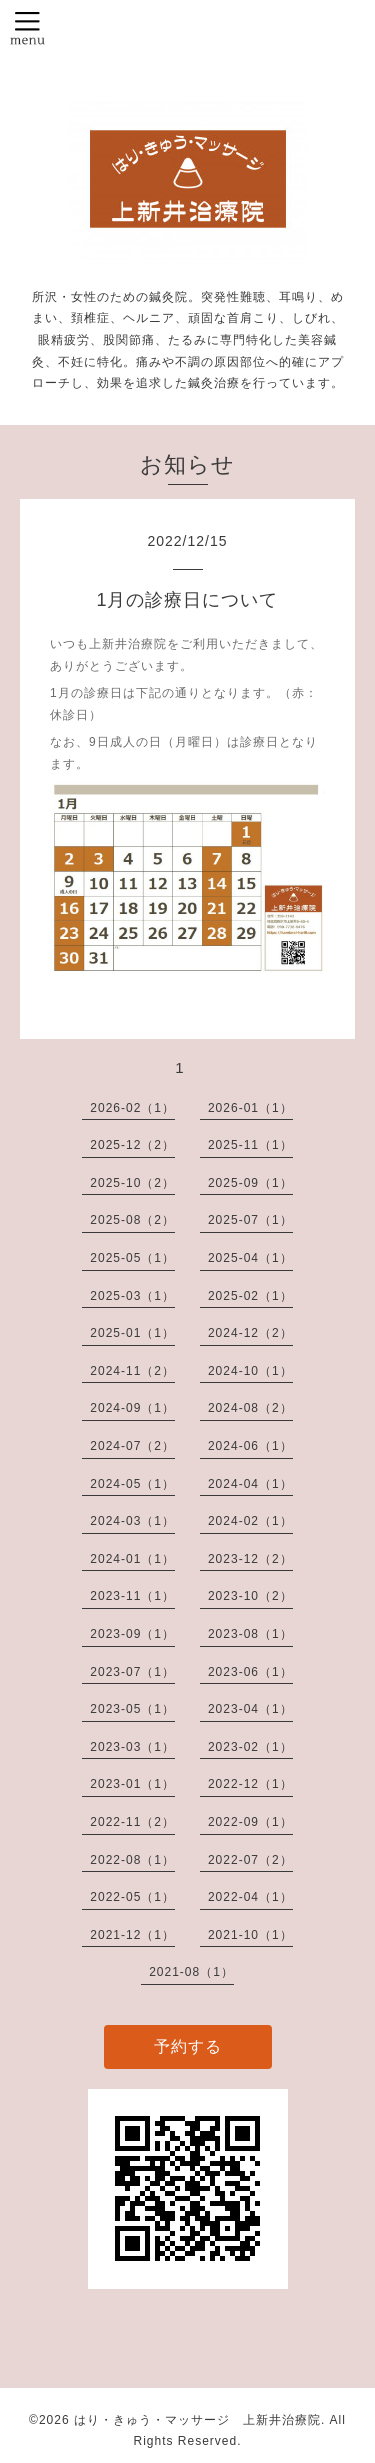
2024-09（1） (132, 1408)
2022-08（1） (132, 1860)
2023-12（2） (250, 1559)
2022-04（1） (250, 1897)
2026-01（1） (250, 1108)
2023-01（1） (132, 1784)
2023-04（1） (250, 1709)
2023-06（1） (250, 1672)
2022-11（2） (132, 1822)
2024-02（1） (250, 1521)
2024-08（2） (250, 1408)
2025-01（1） (132, 1333)
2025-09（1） (250, 1183)
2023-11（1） (132, 1596)
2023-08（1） (250, 1634)
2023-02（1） (250, 1747)
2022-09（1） (250, 1822)
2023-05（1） (132, 1709)
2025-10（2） (132, 1183)
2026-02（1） (132, 1108)
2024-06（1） (250, 1446)
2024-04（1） (250, 1484)
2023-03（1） (132, 1747)
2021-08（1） (191, 1972)
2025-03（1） (132, 1296)
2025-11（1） (250, 1145)
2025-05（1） (132, 1258)
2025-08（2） (132, 1220)
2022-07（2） (250, 1860)
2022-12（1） (250, 1784)
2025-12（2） (132, 1145)
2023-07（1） (132, 1672)
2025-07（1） (250, 1220)
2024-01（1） (132, 1559)
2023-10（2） (250, 1596)
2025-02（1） (250, 1296)
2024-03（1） (132, 1521)
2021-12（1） (132, 1935)
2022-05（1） (132, 1897)
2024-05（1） (132, 1484)
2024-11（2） (132, 1371)
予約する (188, 2046)
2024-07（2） (132, 1446)
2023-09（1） (132, 1634)
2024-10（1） (250, 1371)
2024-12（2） (250, 1333)
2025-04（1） (250, 1258)
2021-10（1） (250, 1935)
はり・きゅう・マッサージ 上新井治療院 (197, 2420)
